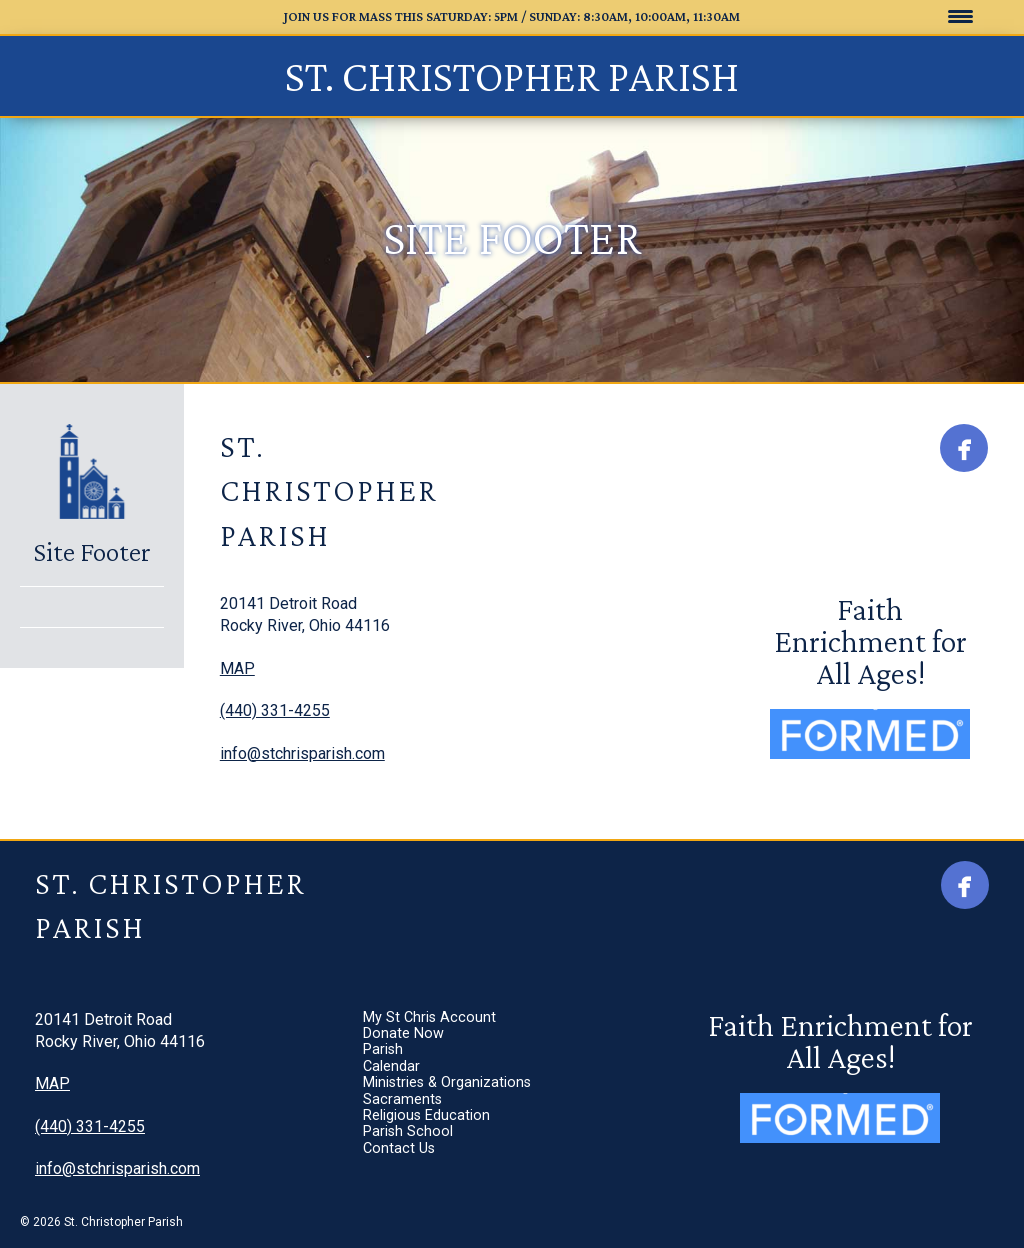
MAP (237, 668)
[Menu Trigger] (960, 15)
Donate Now (526, 627)
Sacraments (525, 721)
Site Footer (92, 552)
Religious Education (549, 744)
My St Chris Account (552, 604)
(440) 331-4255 (275, 710)
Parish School (531, 768)
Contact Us (522, 791)
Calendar (514, 674)
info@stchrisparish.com (302, 753)
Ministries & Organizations (570, 698)
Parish (506, 651)
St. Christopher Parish (512, 76)
